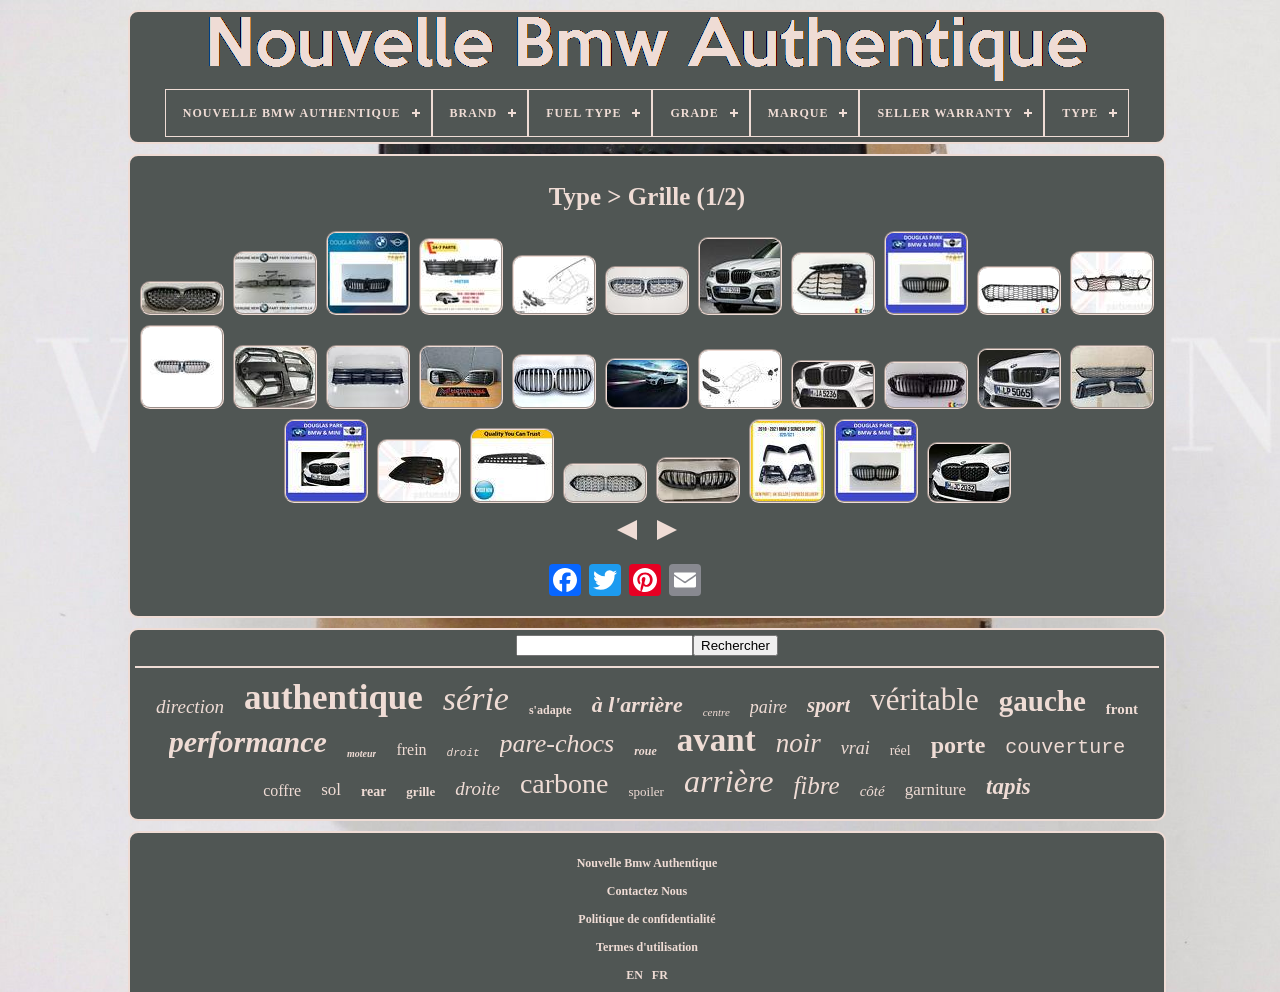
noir (798, 743)
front (1122, 709)
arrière (728, 781)
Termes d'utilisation (647, 947)
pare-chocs (557, 743)
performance (248, 741)
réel (900, 750)
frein (411, 749)
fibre (816, 785)
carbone (564, 783)
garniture (935, 789)
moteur (361, 753)
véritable (924, 699)
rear (373, 791)
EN (634, 975)
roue (645, 751)
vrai (855, 748)
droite (477, 788)
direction (190, 706)
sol (331, 789)
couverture (1065, 747)
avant (716, 740)
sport (828, 705)
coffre (282, 790)
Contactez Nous (647, 891)
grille (420, 791)
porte (958, 745)
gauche (1042, 701)
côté (872, 791)
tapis (1008, 786)
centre (716, 712)
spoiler (646, 791)
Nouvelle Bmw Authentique (647, 863)
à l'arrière (637, 704)
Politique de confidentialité (646, 919)
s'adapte (550, 710)
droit (463, 753)
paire (768, 707)
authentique (333, 697)
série (476, 698)
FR (660, 975)
